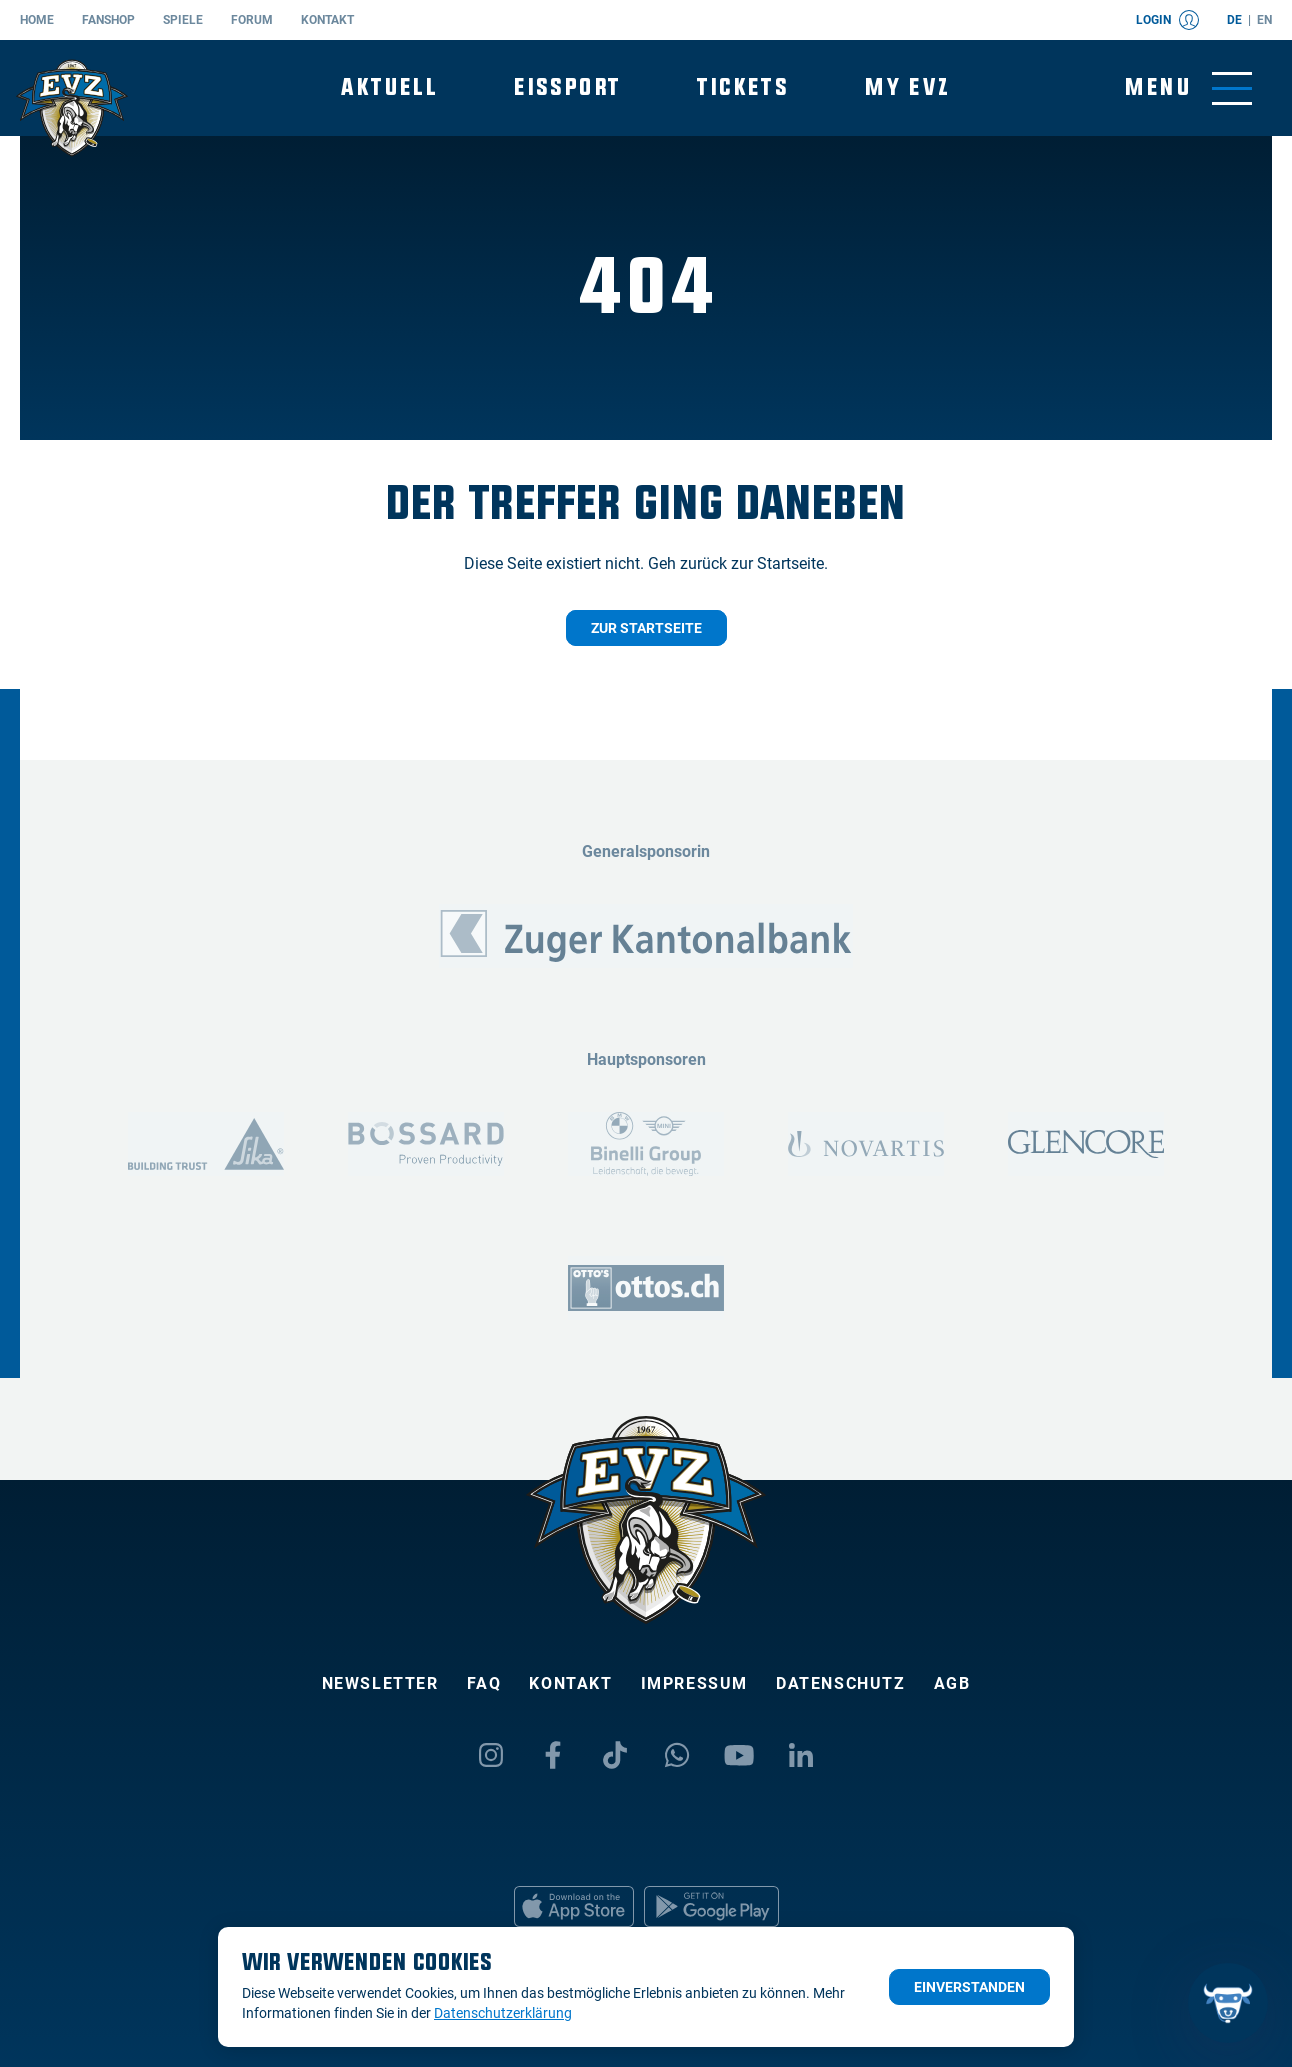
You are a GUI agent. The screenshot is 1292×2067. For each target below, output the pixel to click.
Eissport (567, 87)
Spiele (183, 20)
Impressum (694, 1683)
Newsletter (380, 1683)
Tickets (743, 87)
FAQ (484, 1683)
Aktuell (389, 87)
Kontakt (327, 20)
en (1264, 20)
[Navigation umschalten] (1188, 88)
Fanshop (108, 20)
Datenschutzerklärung (503, 2013)
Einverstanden (969, 1987)
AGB (952, 1683)
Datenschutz (841, 1683)
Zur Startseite (646, 628)
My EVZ (907, 87)
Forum (252, 20)
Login (1167, 20)
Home (37, 20)
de (1234, 20)
